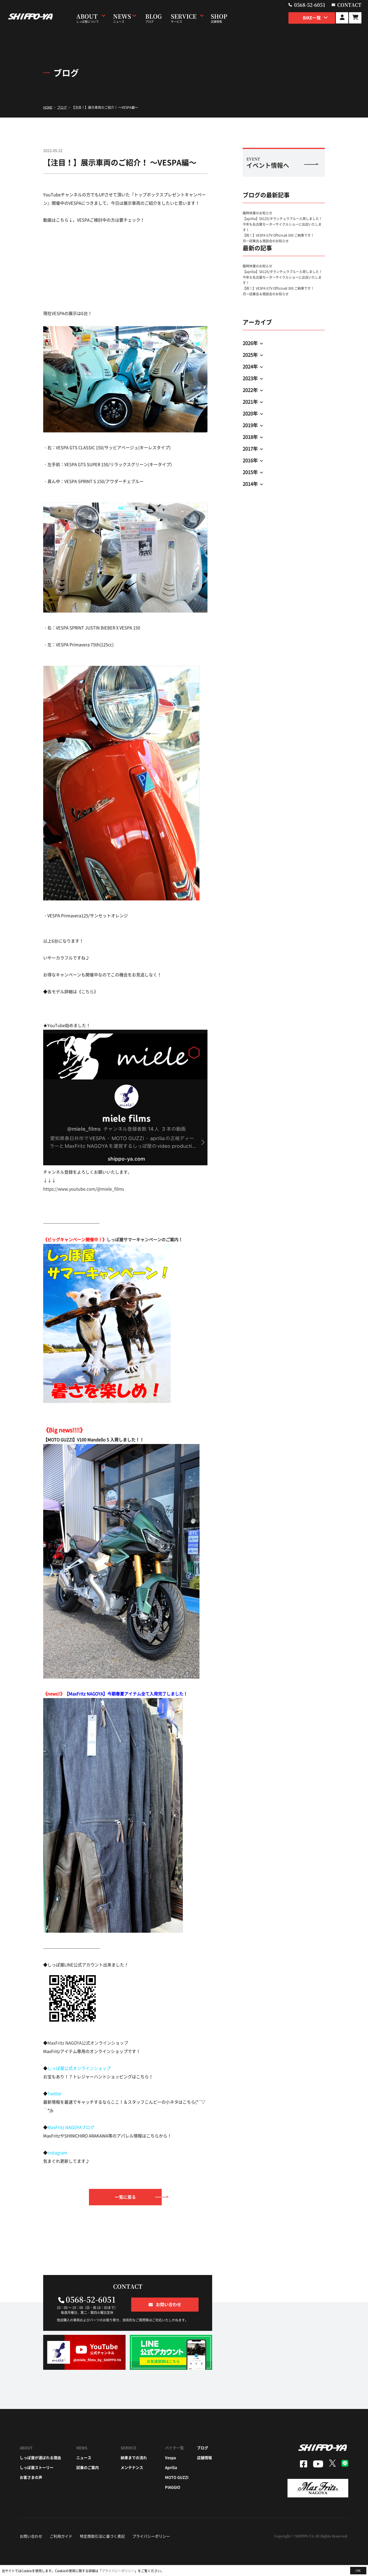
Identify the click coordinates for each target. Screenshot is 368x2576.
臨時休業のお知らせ (257, 212)
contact (349, 4)
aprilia (171, 2467)
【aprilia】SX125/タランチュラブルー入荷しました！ (282, 218)
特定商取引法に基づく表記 (102, 2536)
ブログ (202, 2447)
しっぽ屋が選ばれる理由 (40, 2457)
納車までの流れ (134, 2457)
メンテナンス (132, 2467)
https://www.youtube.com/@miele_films (83, 1189)
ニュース (83, 2457)
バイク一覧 (174, 2447)
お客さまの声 (31, 2477)
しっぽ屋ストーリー (37, 2467)
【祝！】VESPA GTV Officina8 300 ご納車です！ (278, 235)
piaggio (172, 2487)
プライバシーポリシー (151, 2536)
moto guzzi (176, 2477)
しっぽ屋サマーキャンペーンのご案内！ (145, 1239)
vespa (170, 2457)
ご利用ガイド (61, 2536)
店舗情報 (204, 2457)
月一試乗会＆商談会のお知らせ (266, 240)
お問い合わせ (31, 2536)
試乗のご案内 (87, 2467)
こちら (87, 991)
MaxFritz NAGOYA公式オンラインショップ (87, 2043)
